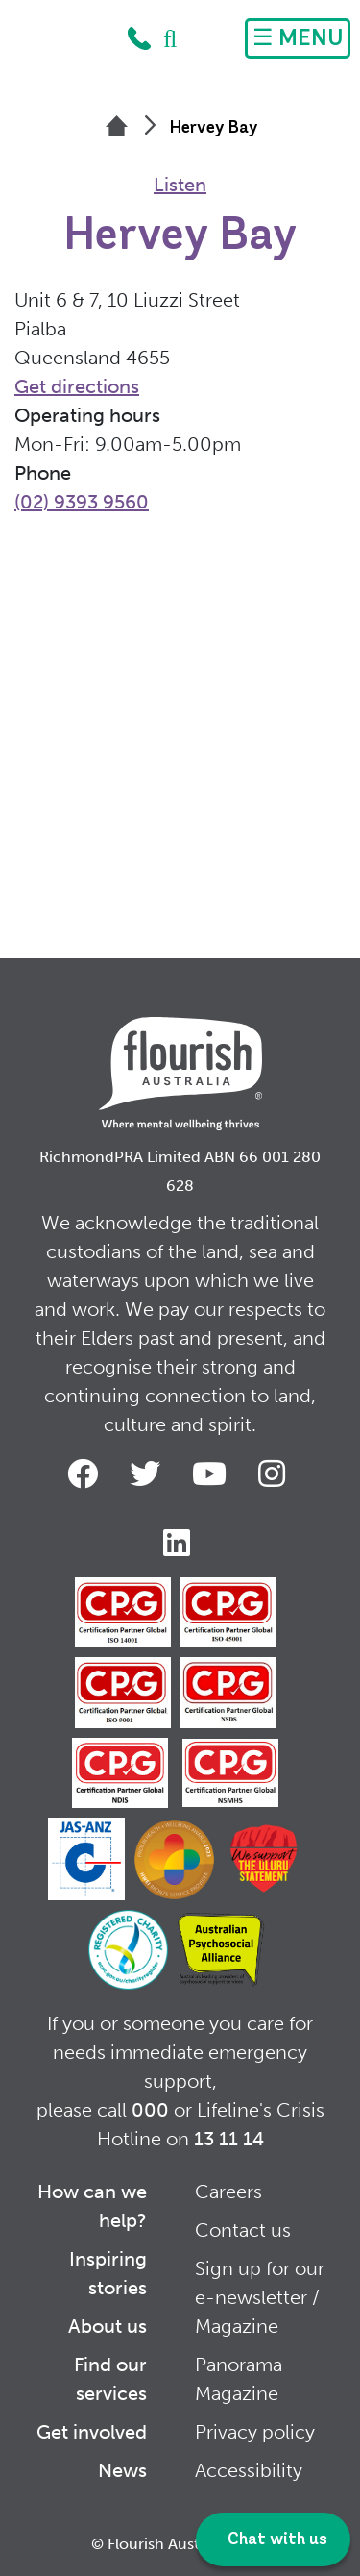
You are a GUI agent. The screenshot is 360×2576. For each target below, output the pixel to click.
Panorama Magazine (238, 2379)
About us (107, 2326)
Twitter (149, 1473)
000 (150, 2109)
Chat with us (275, 2540)
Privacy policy (255, 2431)
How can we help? (92, 2206)
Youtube (213, 1473)
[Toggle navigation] (297, 38)
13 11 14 (229, 2138)
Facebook (86, 1473)
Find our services (110, 2379)
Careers (228, 2191)
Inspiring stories (108, 2273)
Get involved (91, 2431)
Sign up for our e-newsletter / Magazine (259, 2297)
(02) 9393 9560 (81, 501)
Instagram (275, 1473)
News (122, 2470)
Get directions (76, 386)
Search (170, 38)
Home (63, 43)
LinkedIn (180, 1542)
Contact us (243, 2230)
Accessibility (248, 2470)
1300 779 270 (139, 38)
